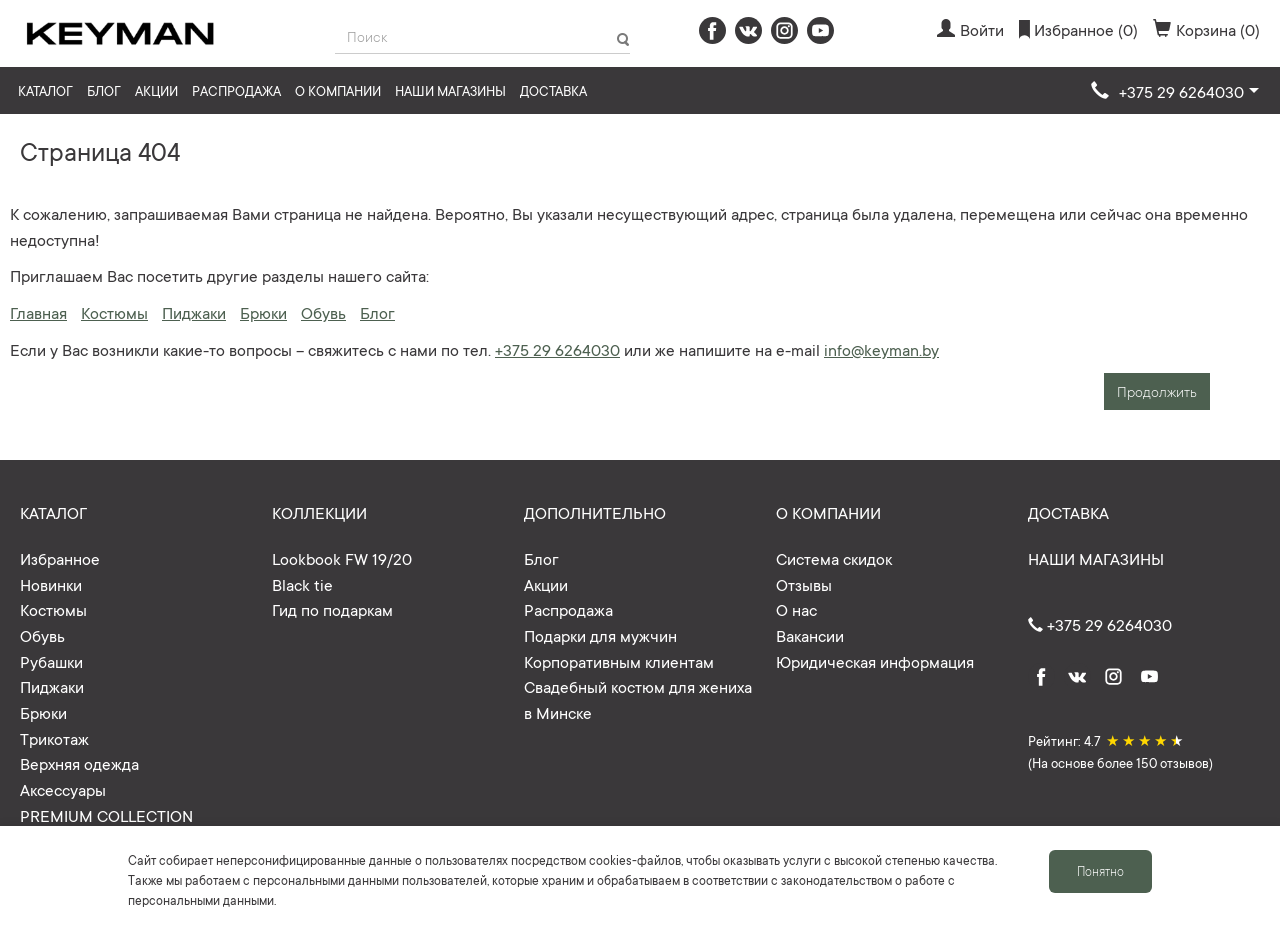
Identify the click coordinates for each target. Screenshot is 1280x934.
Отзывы (804, 584)
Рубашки (51, 661)
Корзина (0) (1206, 29)
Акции (156, 90)
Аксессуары (63, 789)
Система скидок (834, 558)
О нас (796, 609)
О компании (338, 90)
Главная (38, 312)
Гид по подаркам (332, 609)
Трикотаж (54, 738)
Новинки (51, 584)
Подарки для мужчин (600, 635)
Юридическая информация (875, 661)
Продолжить (1157, 391)
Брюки (263, 312)
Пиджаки (194, 312)
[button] (1175, 92)
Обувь (323, 312)
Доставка (553, 90)
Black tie (302, 584)
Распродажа (236, 90)
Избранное (60, 558)
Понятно (1100, 871)
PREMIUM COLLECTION (106, 815)
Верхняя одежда (79, 763)
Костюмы (114, 312)
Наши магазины (450, 90)
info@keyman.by (881, 349)
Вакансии (810, 635)
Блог (104, 90)
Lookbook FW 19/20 (342, 558)
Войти (970, 29)
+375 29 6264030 (557, 349)
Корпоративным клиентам (619, 661)
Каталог (45, 90)
